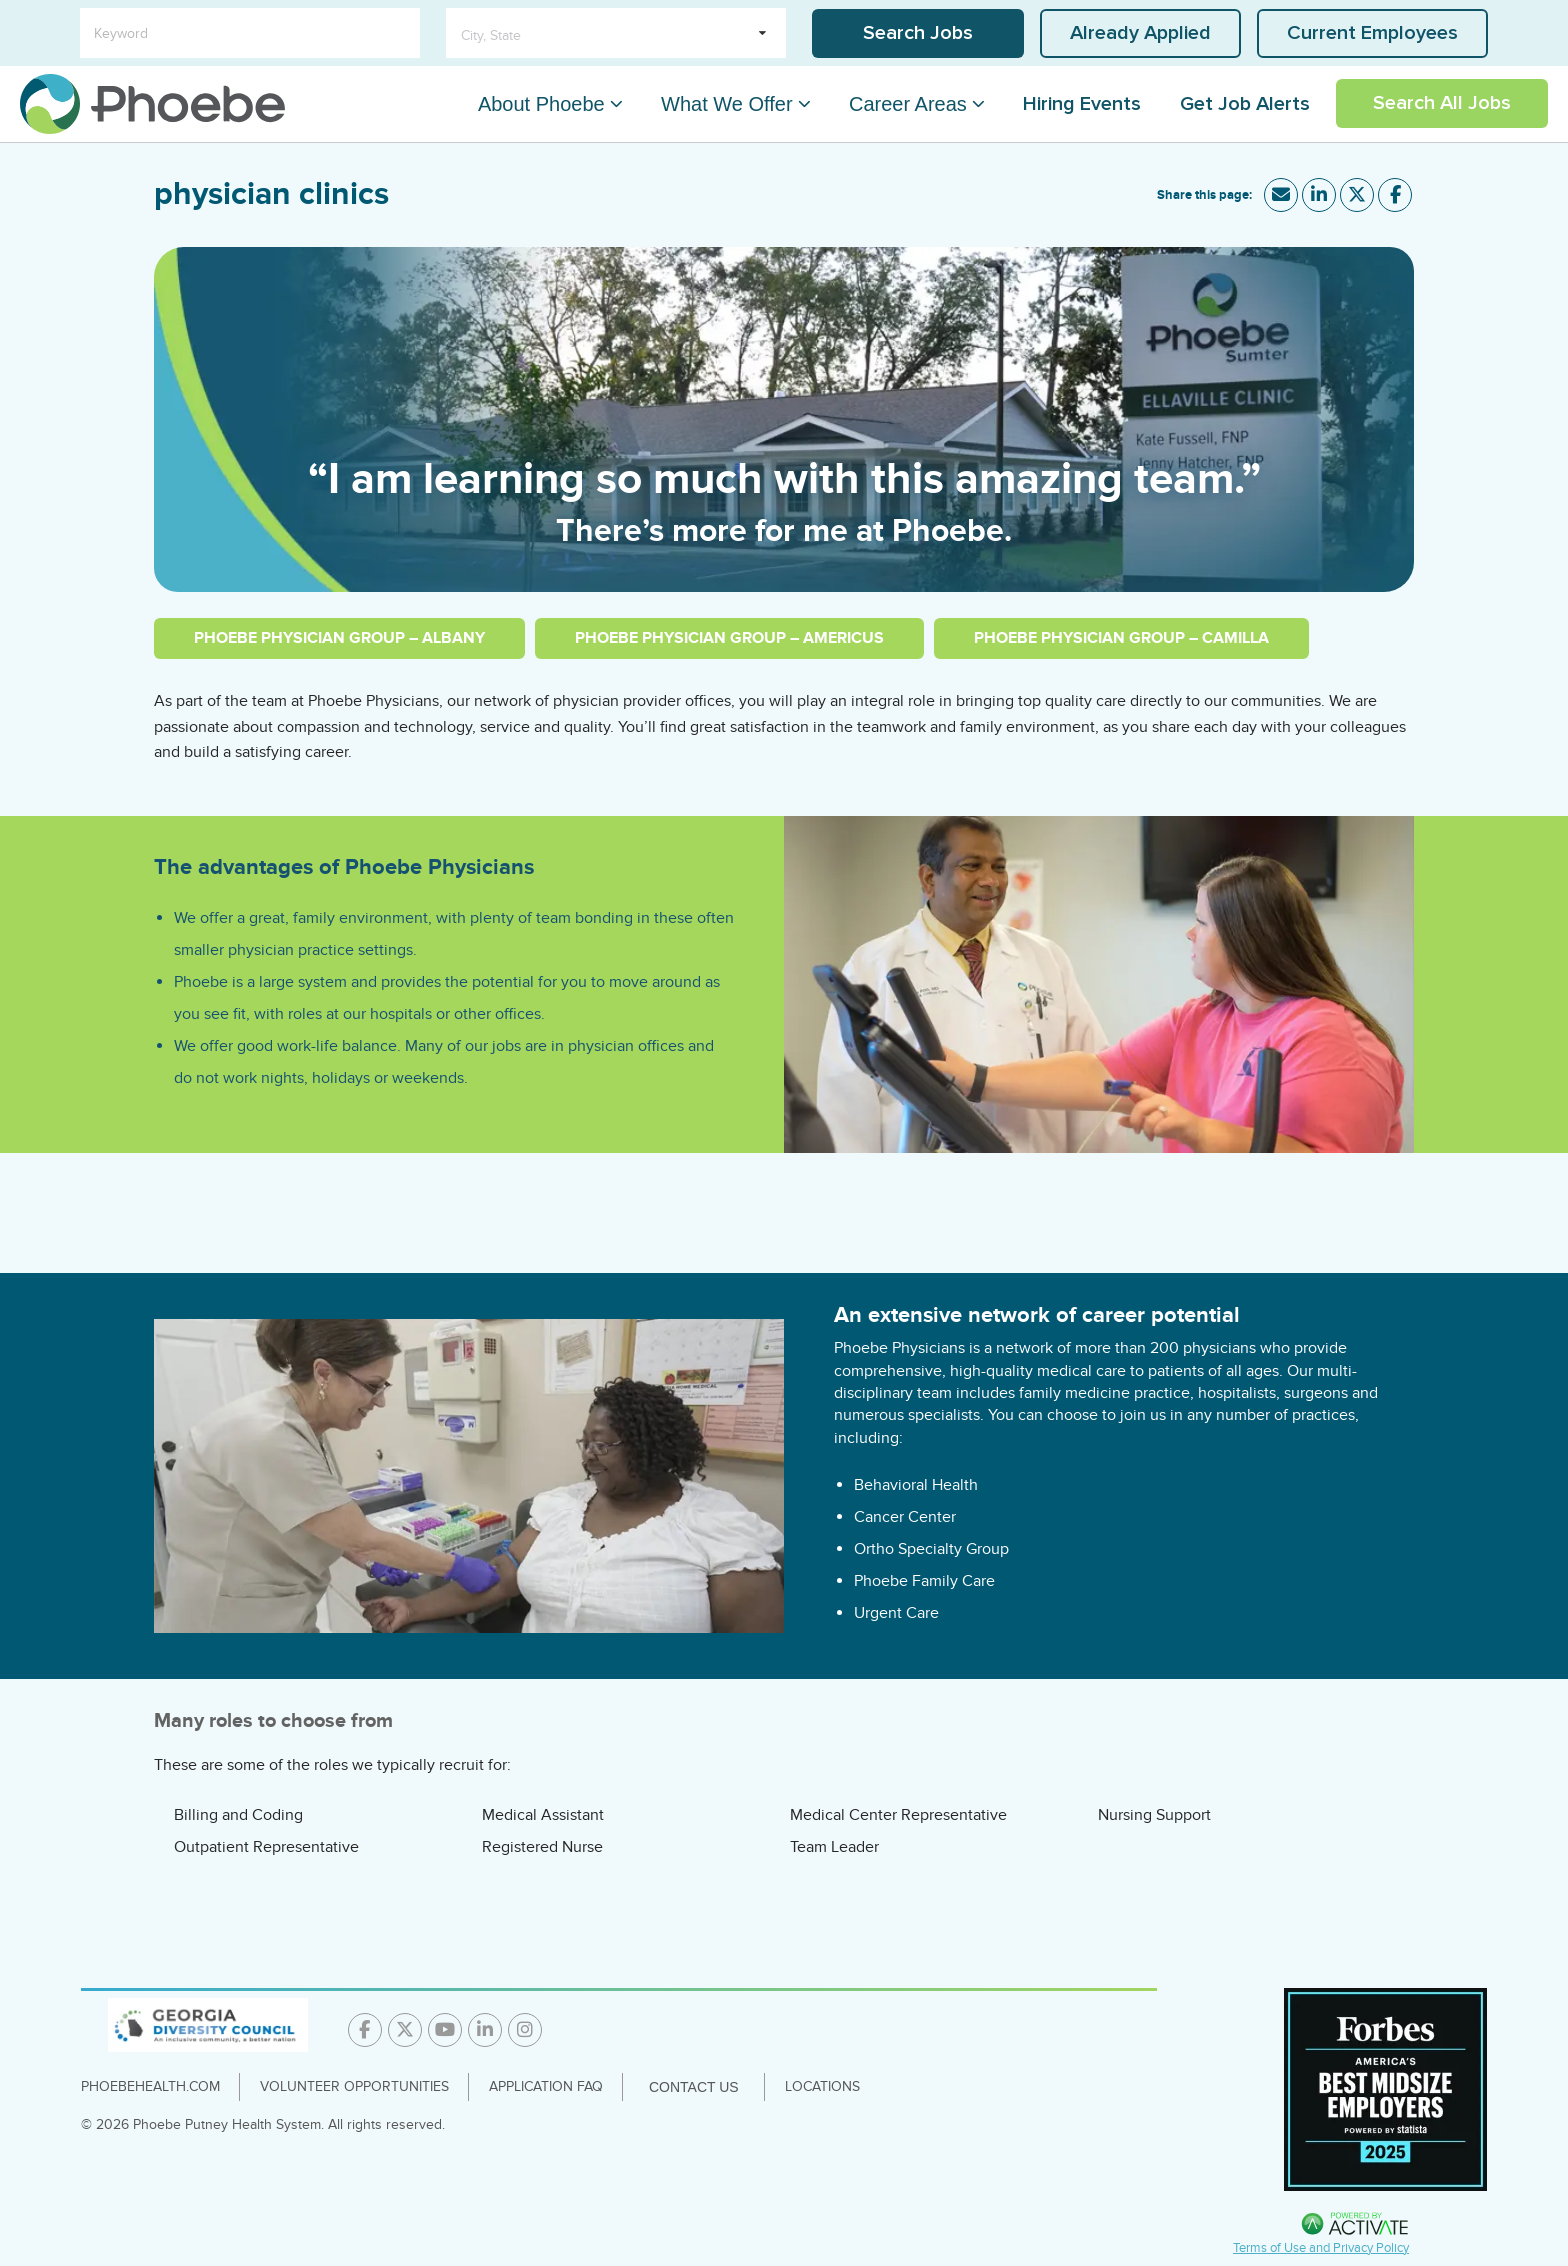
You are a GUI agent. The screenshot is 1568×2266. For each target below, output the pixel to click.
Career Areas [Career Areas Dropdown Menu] (916, 104)
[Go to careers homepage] (152, 104)
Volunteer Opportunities (354, 2086)
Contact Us (694, 2087)
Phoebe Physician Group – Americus (729, 638)
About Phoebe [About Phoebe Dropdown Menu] (566, 104)
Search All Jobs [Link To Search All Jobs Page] (1442, 103)
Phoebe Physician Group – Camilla (1121, 638)
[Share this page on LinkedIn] (1319, 195)
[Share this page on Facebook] (1395, 195)
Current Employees (1372, 33)
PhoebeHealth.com (150, 2086)
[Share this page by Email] (1281, 195)
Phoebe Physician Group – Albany (339, 638)
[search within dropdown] (616, 33)
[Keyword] (250, 33)
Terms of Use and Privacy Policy (1321, 2248)
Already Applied (1140, 33)
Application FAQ (546, 2086)
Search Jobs (918, 33)
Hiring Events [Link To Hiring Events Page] (1082, 104)
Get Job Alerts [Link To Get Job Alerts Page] (1245, 104)
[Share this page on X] (1357, 195)
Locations (822, 2086)
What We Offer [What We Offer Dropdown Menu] (744, 104)
